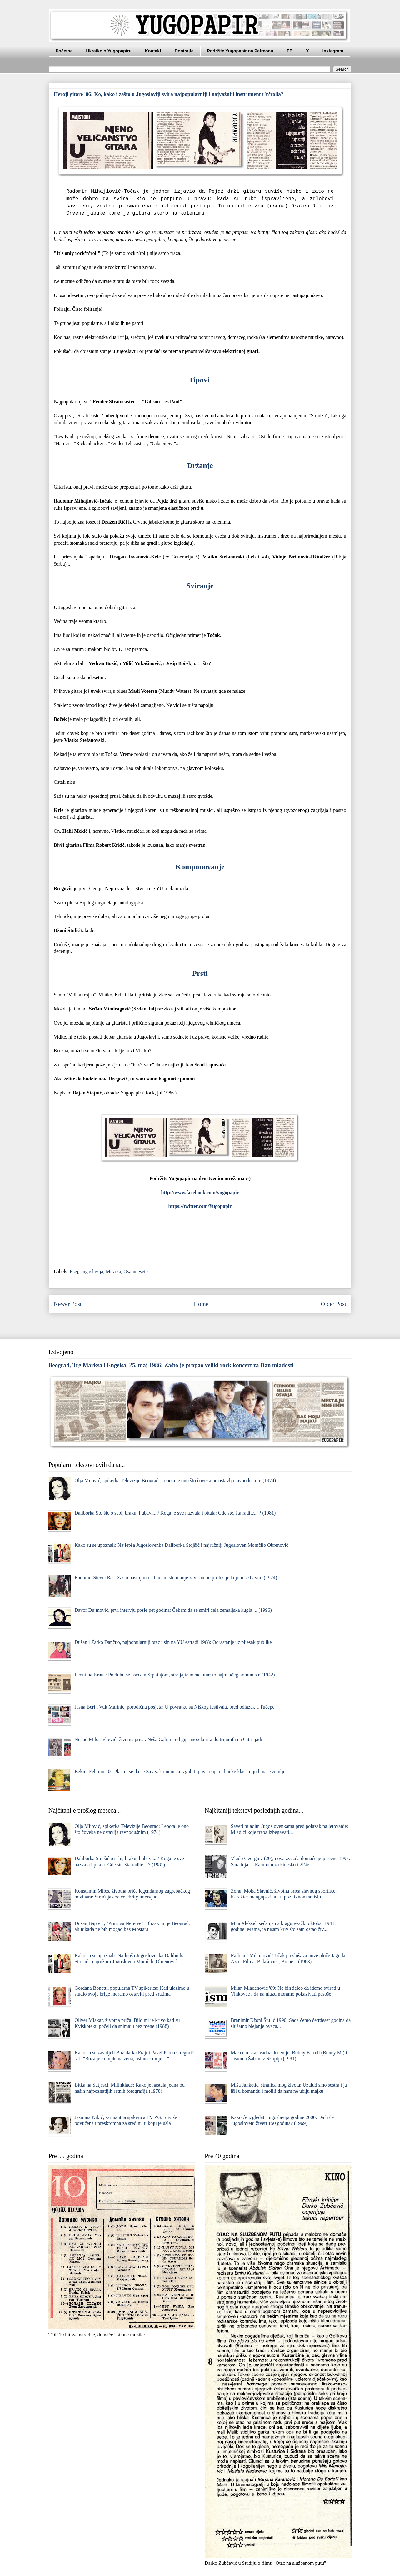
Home (201, 1304)
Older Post (333, 1304)
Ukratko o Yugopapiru (108, 50)
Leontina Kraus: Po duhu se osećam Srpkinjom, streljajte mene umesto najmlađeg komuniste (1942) (174, 1674)
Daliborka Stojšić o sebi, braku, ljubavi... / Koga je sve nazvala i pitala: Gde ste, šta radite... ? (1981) (175, 1513)
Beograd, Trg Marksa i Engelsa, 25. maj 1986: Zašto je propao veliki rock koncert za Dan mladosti (171, 1365)
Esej (74, 1271)
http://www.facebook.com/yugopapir (200, 1192)
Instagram (332, 50)
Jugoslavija (92, 1271)
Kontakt (153, 50)
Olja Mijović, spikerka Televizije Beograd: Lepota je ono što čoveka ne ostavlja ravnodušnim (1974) (175, 1480)
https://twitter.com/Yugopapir (200, 1206)
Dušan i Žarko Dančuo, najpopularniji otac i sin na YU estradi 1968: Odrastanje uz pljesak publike (173, 1642)
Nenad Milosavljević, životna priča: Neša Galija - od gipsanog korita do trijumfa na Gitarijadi (168, 1739)
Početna (64, 50)
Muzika (113, 1271)
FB (290, 50)
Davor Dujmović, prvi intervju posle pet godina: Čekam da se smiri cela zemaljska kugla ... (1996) (173, 1610)
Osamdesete (136, 1271)
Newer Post (68, 1304)
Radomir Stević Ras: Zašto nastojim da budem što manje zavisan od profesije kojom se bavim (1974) (175, 1577)
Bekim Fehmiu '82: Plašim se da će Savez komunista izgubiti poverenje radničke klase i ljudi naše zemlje (179, 1771)
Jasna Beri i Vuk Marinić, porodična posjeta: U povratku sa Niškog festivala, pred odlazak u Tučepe (174, 1707)
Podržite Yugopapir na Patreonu (240, 50)
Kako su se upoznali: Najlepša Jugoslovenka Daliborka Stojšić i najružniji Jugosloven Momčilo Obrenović (181, 1545)
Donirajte (184, 50)
